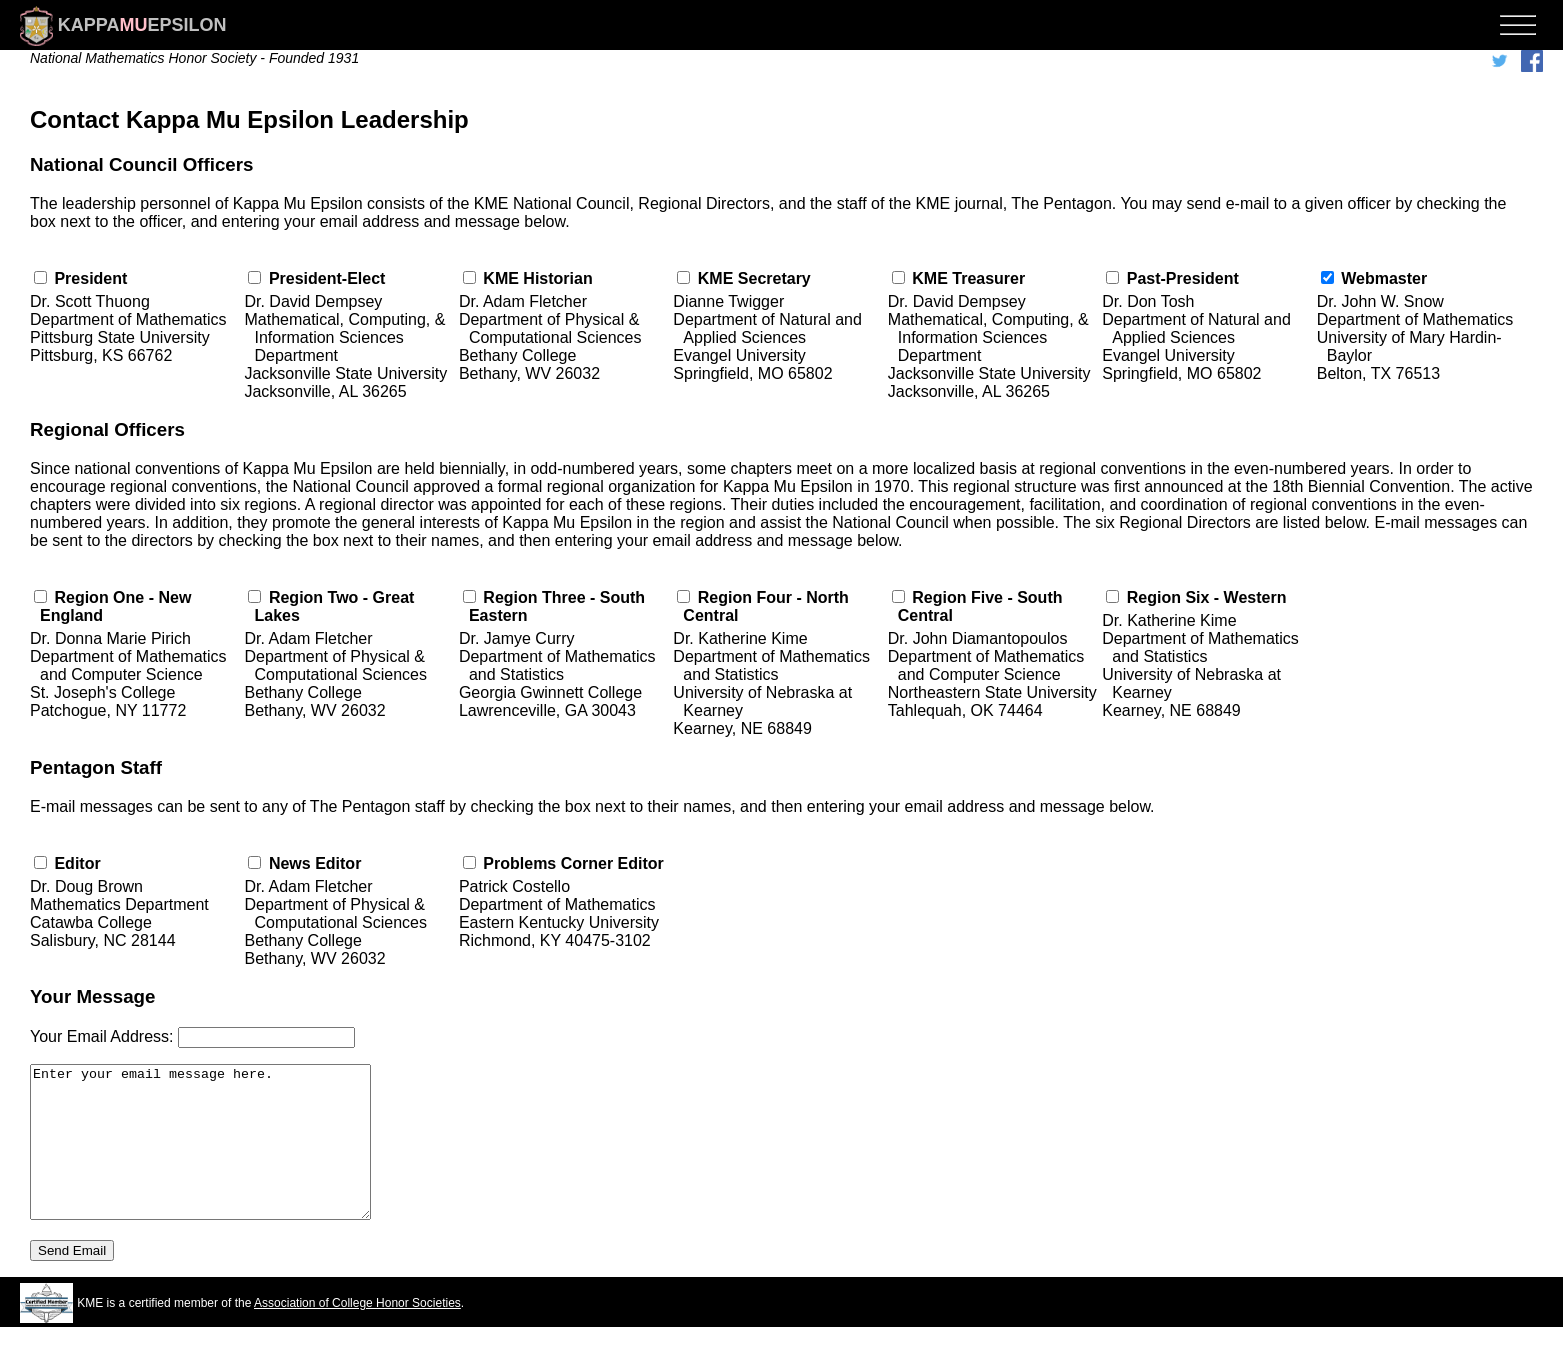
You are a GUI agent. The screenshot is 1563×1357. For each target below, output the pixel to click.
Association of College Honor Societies (357, 1333)
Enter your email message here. (220, 1157)
